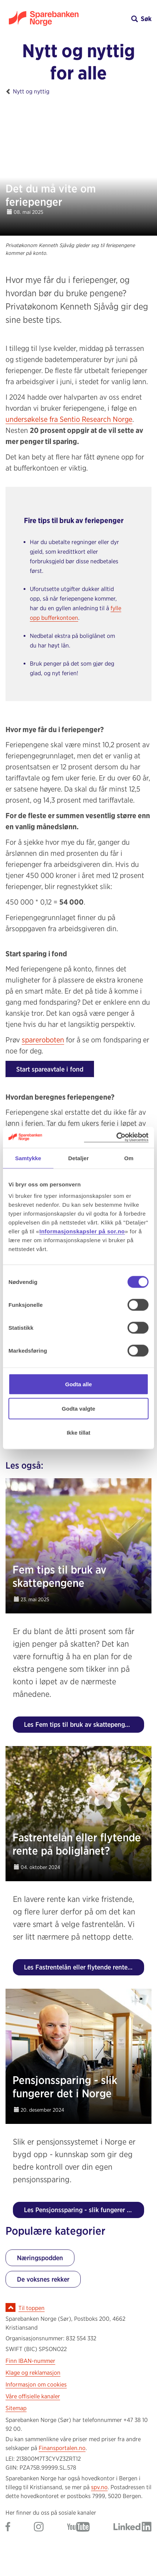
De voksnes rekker (43, 2279)
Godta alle (78, 1384)
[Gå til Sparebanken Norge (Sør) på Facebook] (8, 2527)
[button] (114, 19)
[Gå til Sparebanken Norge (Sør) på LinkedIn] (132, 2527)
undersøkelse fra (69, 419)
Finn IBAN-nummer (30, 2360)
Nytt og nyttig (31, 91)
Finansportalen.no (62, 2448)
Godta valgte (78, 1408)
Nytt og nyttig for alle (78, 62)
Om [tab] (128, 1158)
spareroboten (43, 1039)
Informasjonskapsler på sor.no (82, 1231)
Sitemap (16, 2408)
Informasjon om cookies (36, 2384)
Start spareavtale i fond (49, 1069)
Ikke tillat (78, 1432)
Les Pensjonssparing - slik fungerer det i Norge (84, 2210)
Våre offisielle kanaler (33, 2396)
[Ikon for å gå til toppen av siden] (10, 2307)
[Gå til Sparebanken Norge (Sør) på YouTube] (78, 2527)
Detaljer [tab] (78, 1158)
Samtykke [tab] (28, 1158)
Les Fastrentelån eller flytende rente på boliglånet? (84, 1967)
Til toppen (31, 2308)
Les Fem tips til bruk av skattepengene (79, 1724)
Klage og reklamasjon (33, 2372)
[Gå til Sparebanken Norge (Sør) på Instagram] (38, 2527)
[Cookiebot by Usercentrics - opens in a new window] (116, 1137)
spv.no (99, 2487)
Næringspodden (40, 2258)
